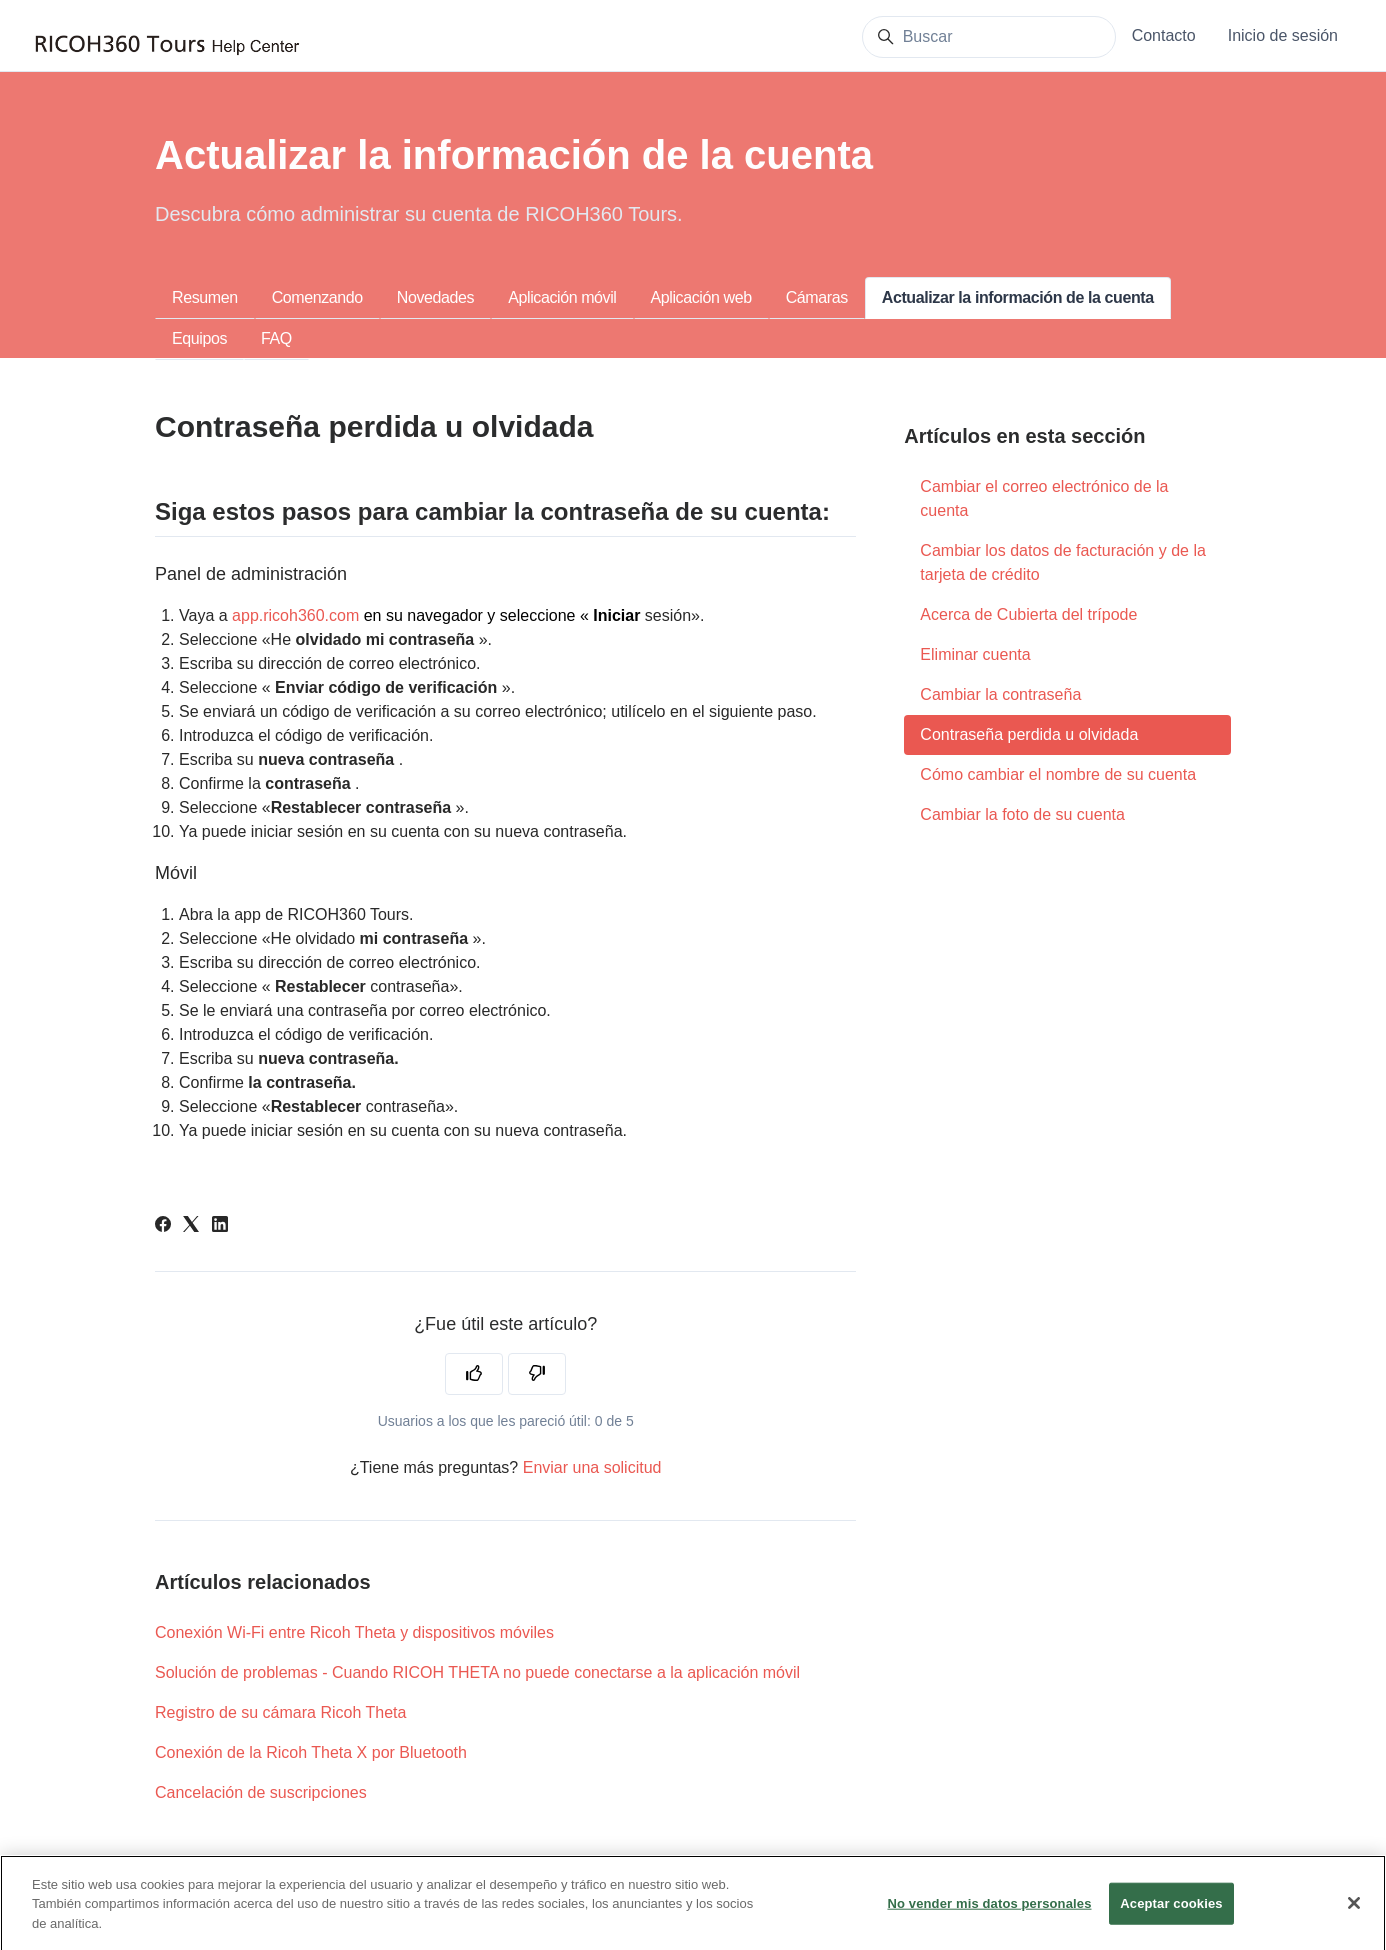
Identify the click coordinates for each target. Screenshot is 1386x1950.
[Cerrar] (1354, 1914)
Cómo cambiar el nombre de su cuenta (1058, 774)
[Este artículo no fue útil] (537, 1374)
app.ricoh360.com (295, 615)
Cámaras (817, 297)
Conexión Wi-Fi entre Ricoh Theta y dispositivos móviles (354, 1632)
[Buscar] (989, 37)
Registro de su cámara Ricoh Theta (280, 1712)
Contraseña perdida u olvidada (1029, 734)
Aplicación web (701, 297)
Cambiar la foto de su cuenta (1022, 814)
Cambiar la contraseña (1000, 694)
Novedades (435, 297)
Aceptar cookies (1171, 1914)
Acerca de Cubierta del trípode (1028, 614)
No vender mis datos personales (989, 1914)
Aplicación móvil (562, 297)
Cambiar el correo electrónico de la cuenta (1044, 498)
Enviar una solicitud (592, 1467)
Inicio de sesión (1283, 35)
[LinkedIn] (220, 1226)
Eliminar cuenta (975, 654)
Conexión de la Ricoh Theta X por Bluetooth (311, 1752)
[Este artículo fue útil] (474, 1374)
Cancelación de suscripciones (261, 1792)
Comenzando (317, 297)
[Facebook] (163, 1226)
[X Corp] (191, 1226)
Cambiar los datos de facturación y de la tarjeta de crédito (1062, 562)
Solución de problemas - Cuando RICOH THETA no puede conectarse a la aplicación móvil (477, 1672)
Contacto (1164, 35)
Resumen (205, 297)
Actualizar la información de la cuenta (1018, 297)
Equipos (199, 338)
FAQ (276, 338)
